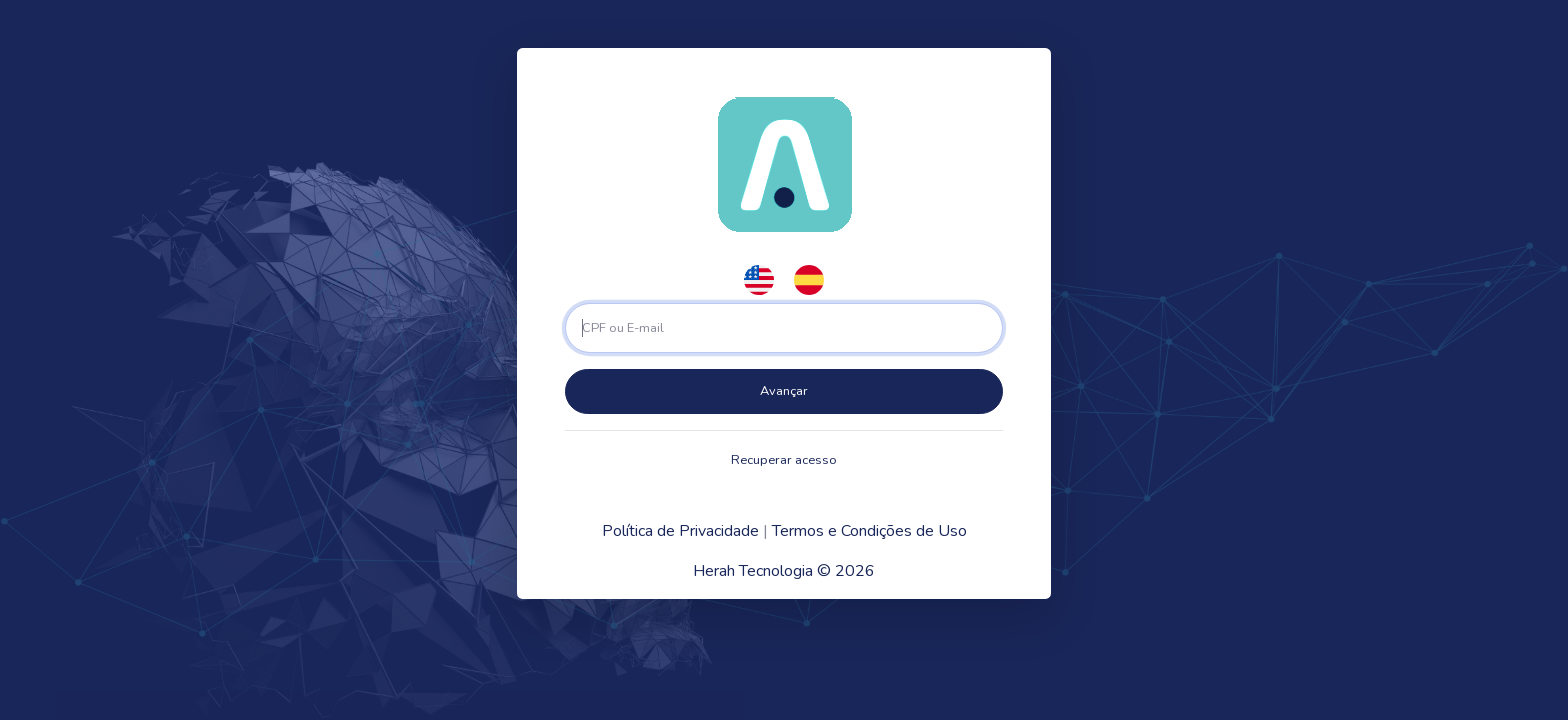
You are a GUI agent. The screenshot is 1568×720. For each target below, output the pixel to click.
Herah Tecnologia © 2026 (784, 571)
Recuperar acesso (784, 460)
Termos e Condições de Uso (869, 531)
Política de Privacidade (680, 531)
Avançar (784, 391)
